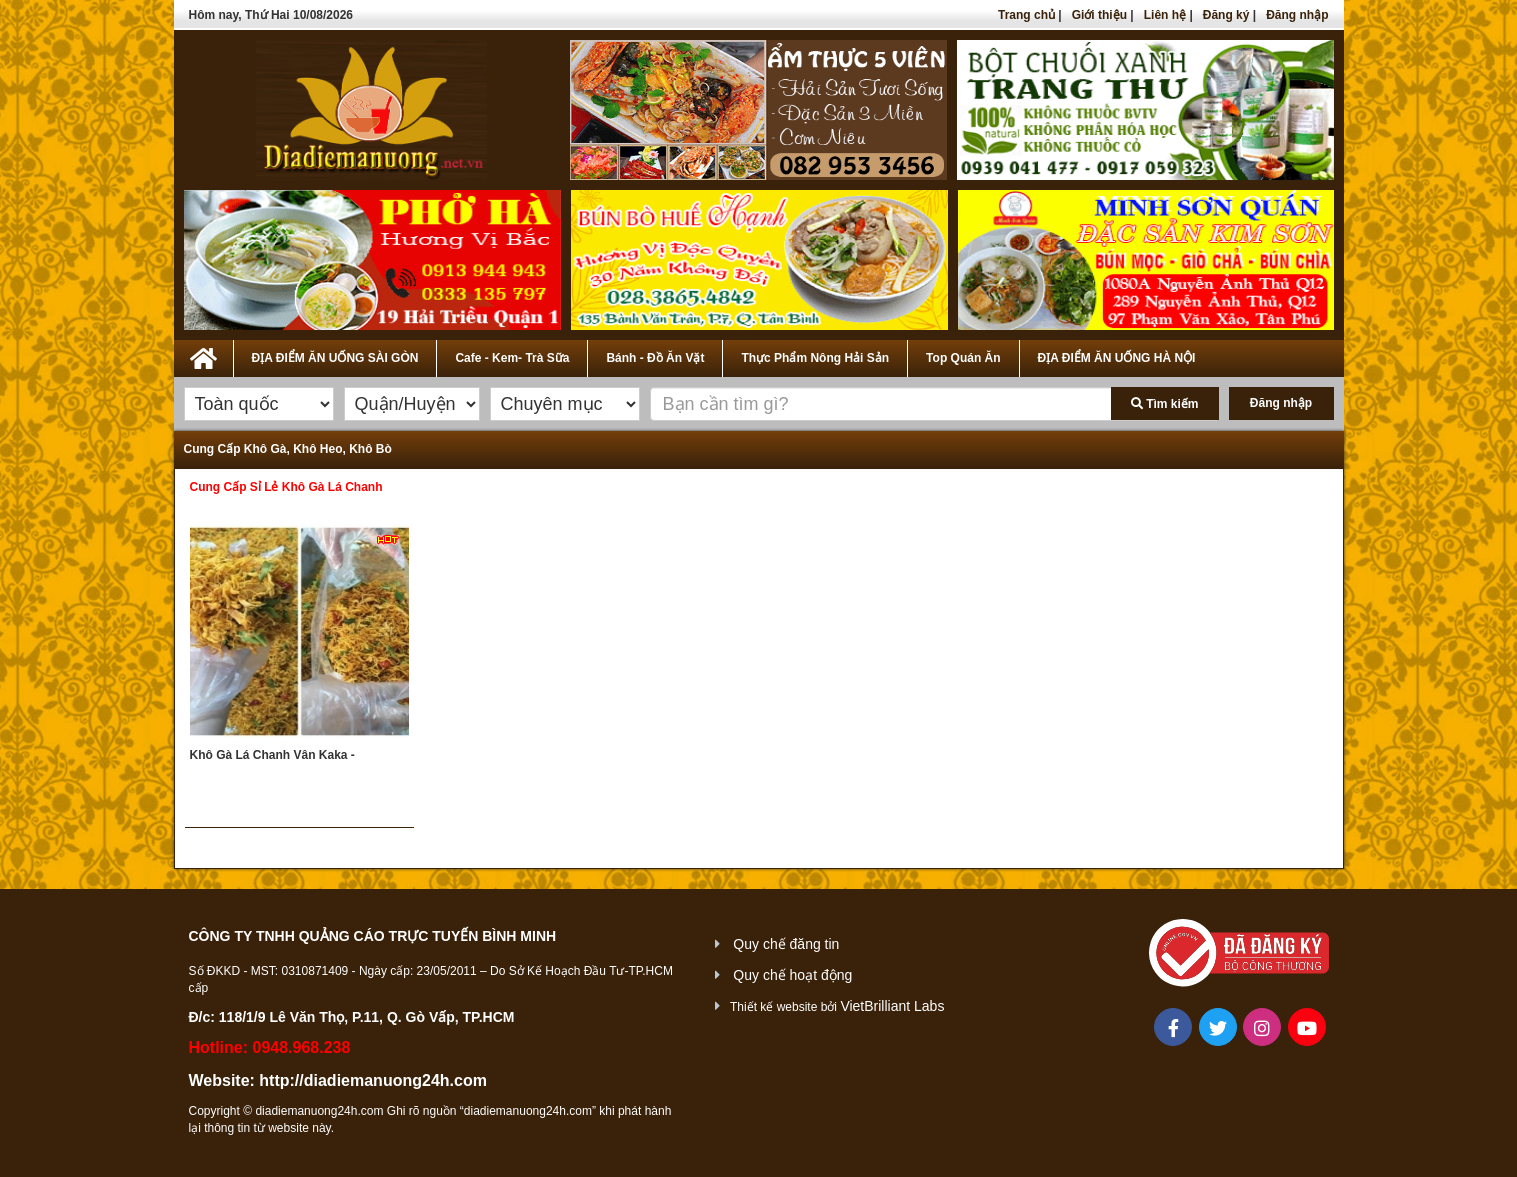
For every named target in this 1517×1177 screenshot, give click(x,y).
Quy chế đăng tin (786, 944)
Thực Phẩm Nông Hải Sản (815, 358)
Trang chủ (1026, 15)
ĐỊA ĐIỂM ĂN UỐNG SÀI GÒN (335, 358)
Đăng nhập (1297, 15)
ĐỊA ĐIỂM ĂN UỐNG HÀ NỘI (1117, 358)
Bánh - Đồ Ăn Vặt (655, 358)
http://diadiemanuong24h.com (373, 1080)
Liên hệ (1165, 15)
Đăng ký (1226, 15)
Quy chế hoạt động (792, 975)
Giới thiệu (1099, 15)
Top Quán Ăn (963, 358)
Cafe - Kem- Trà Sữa (512, 358)
